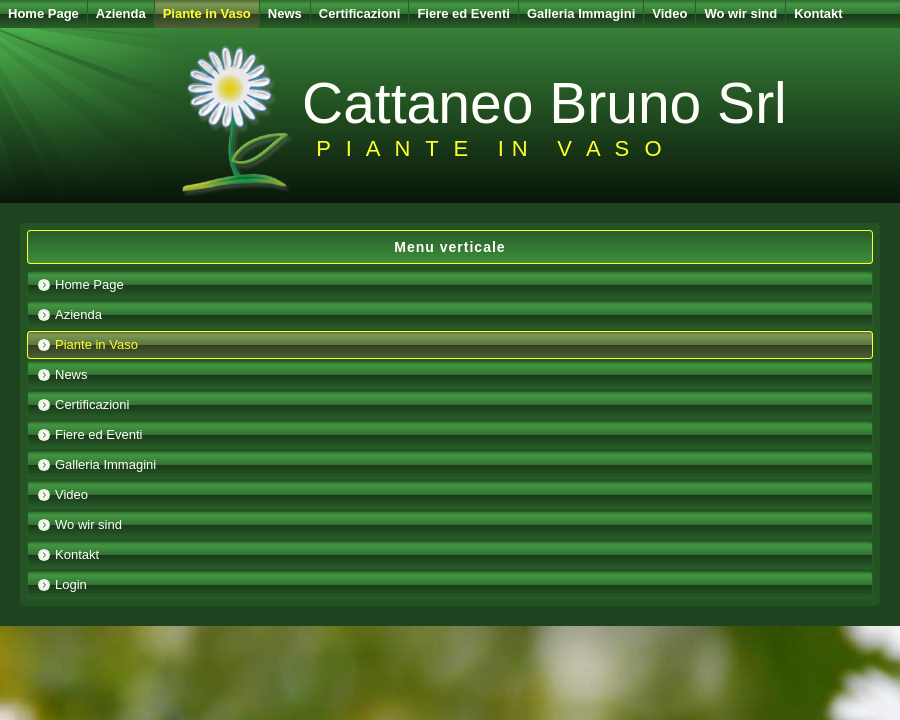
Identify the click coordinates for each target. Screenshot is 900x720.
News (285, 13)
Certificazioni (360, 13)
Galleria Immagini (581, 13)
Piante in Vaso (207, 13)
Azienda (121, 13)
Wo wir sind (740, 13)
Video (669, 13)
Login (71, 584)
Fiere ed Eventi (463, 13)
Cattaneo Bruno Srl (544, 103)
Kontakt (818, 13)
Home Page (43, 13)
